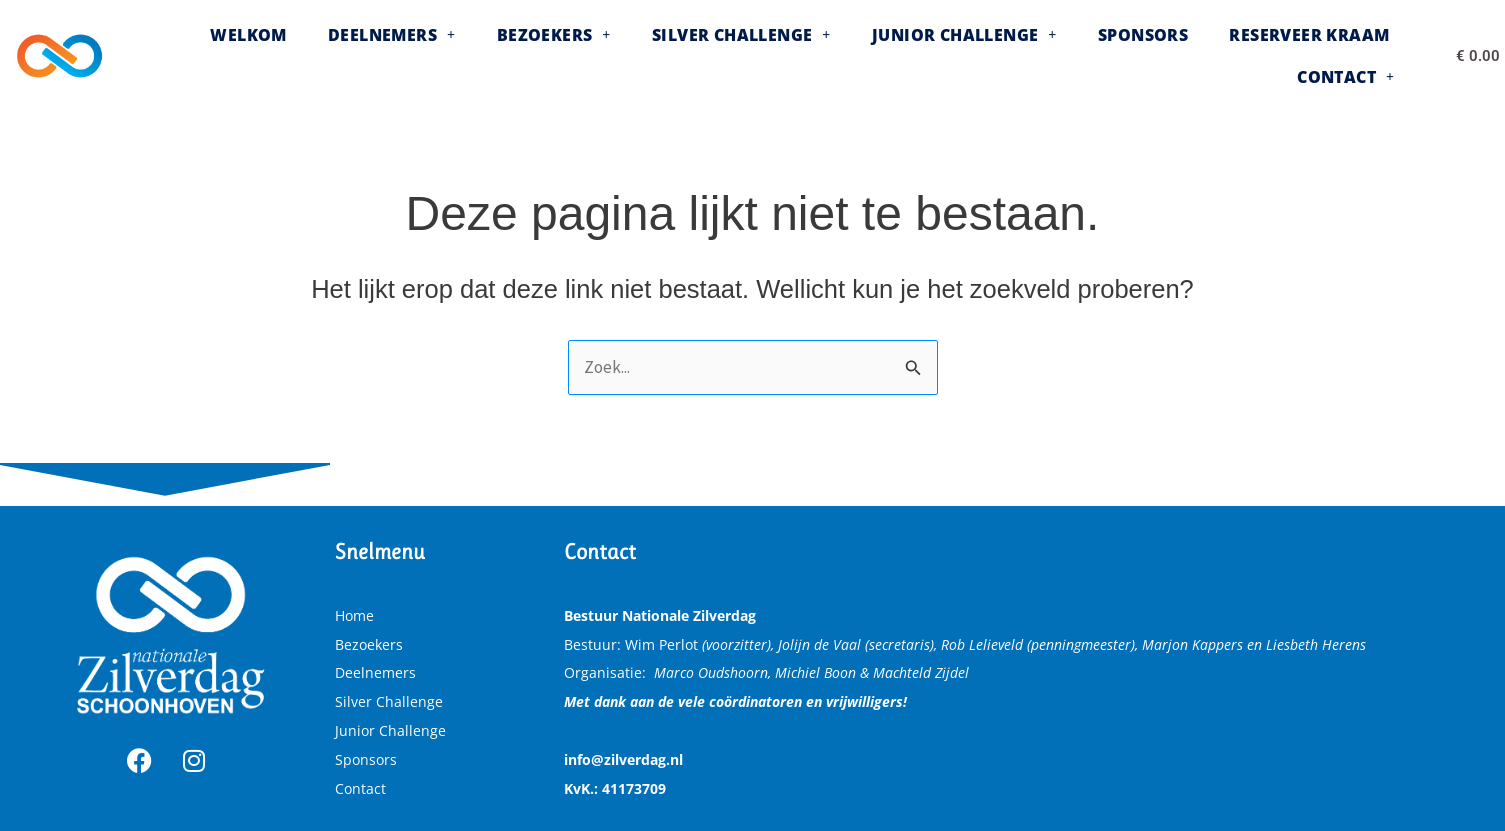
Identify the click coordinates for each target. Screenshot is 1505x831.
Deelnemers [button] (350, 56)
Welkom (222, 56)
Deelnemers (375, 672)
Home (354, 615)
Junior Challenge (390, 730)
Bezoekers (369, 644)
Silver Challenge (389, 701)
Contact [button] (1352, 56)
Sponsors (1045, 56)
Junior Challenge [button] (880, 56)
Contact (360, 788)
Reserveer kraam (1197, 56)
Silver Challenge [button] (671, 56)
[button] (350, 56)
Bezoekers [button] (498, 56)
